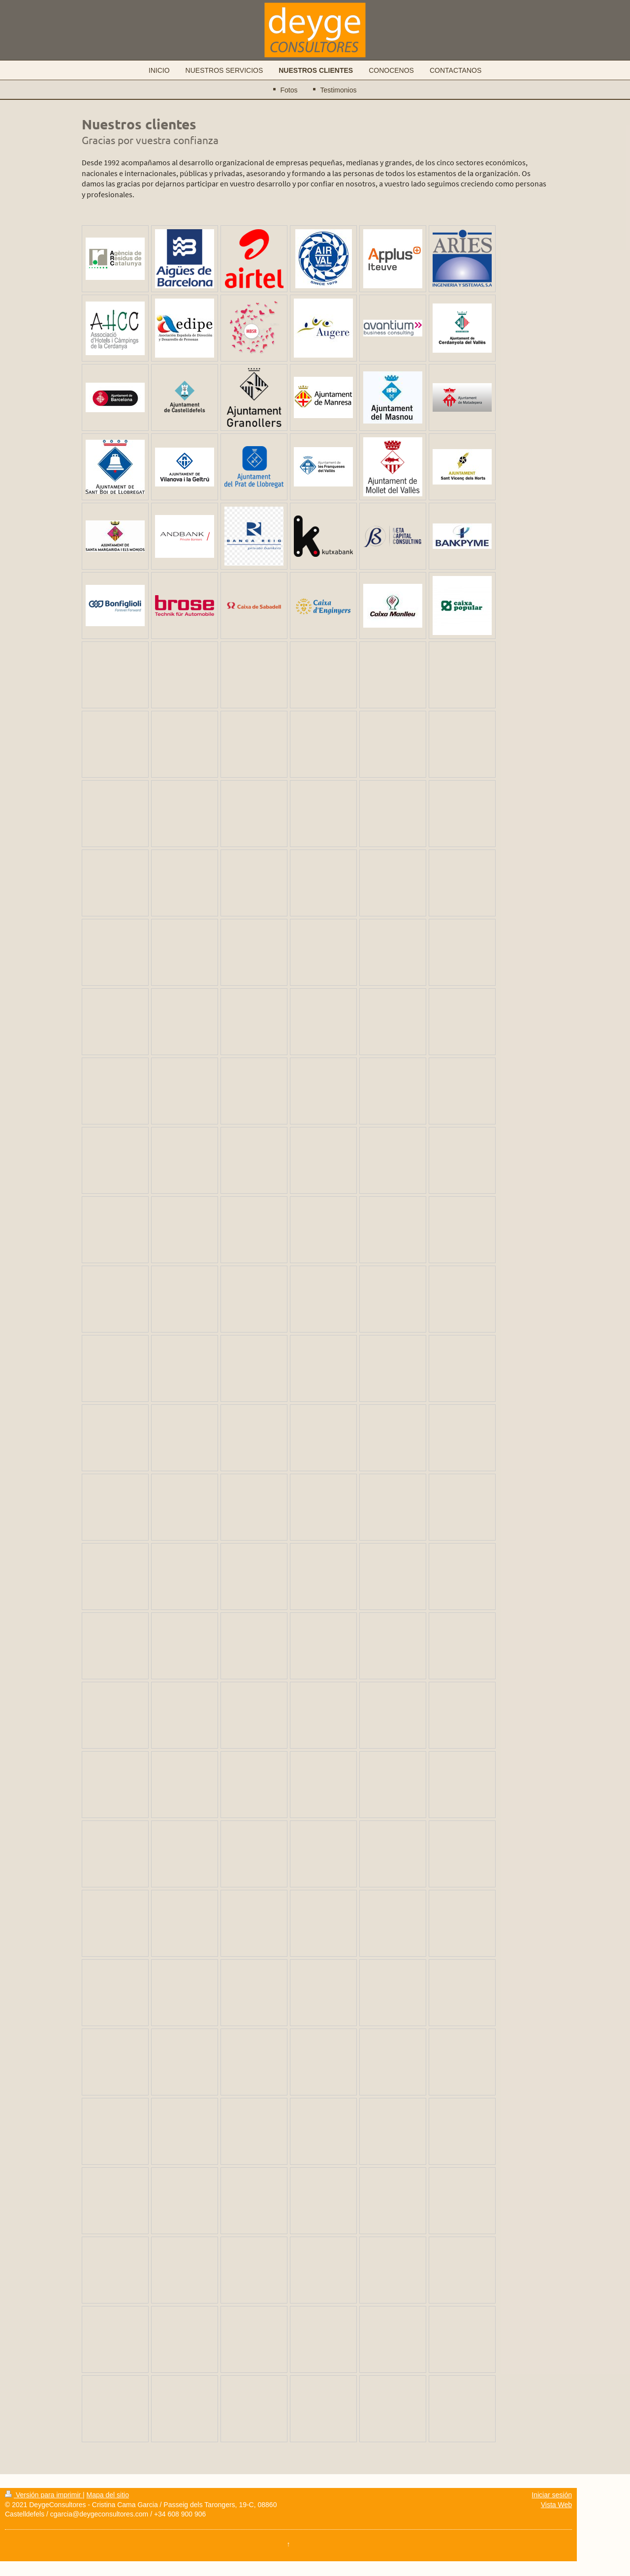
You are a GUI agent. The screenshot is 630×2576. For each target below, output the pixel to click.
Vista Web (556, 2505)
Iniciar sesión (552, 2495)
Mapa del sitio (108, 2495)
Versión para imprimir (44, 2495)
